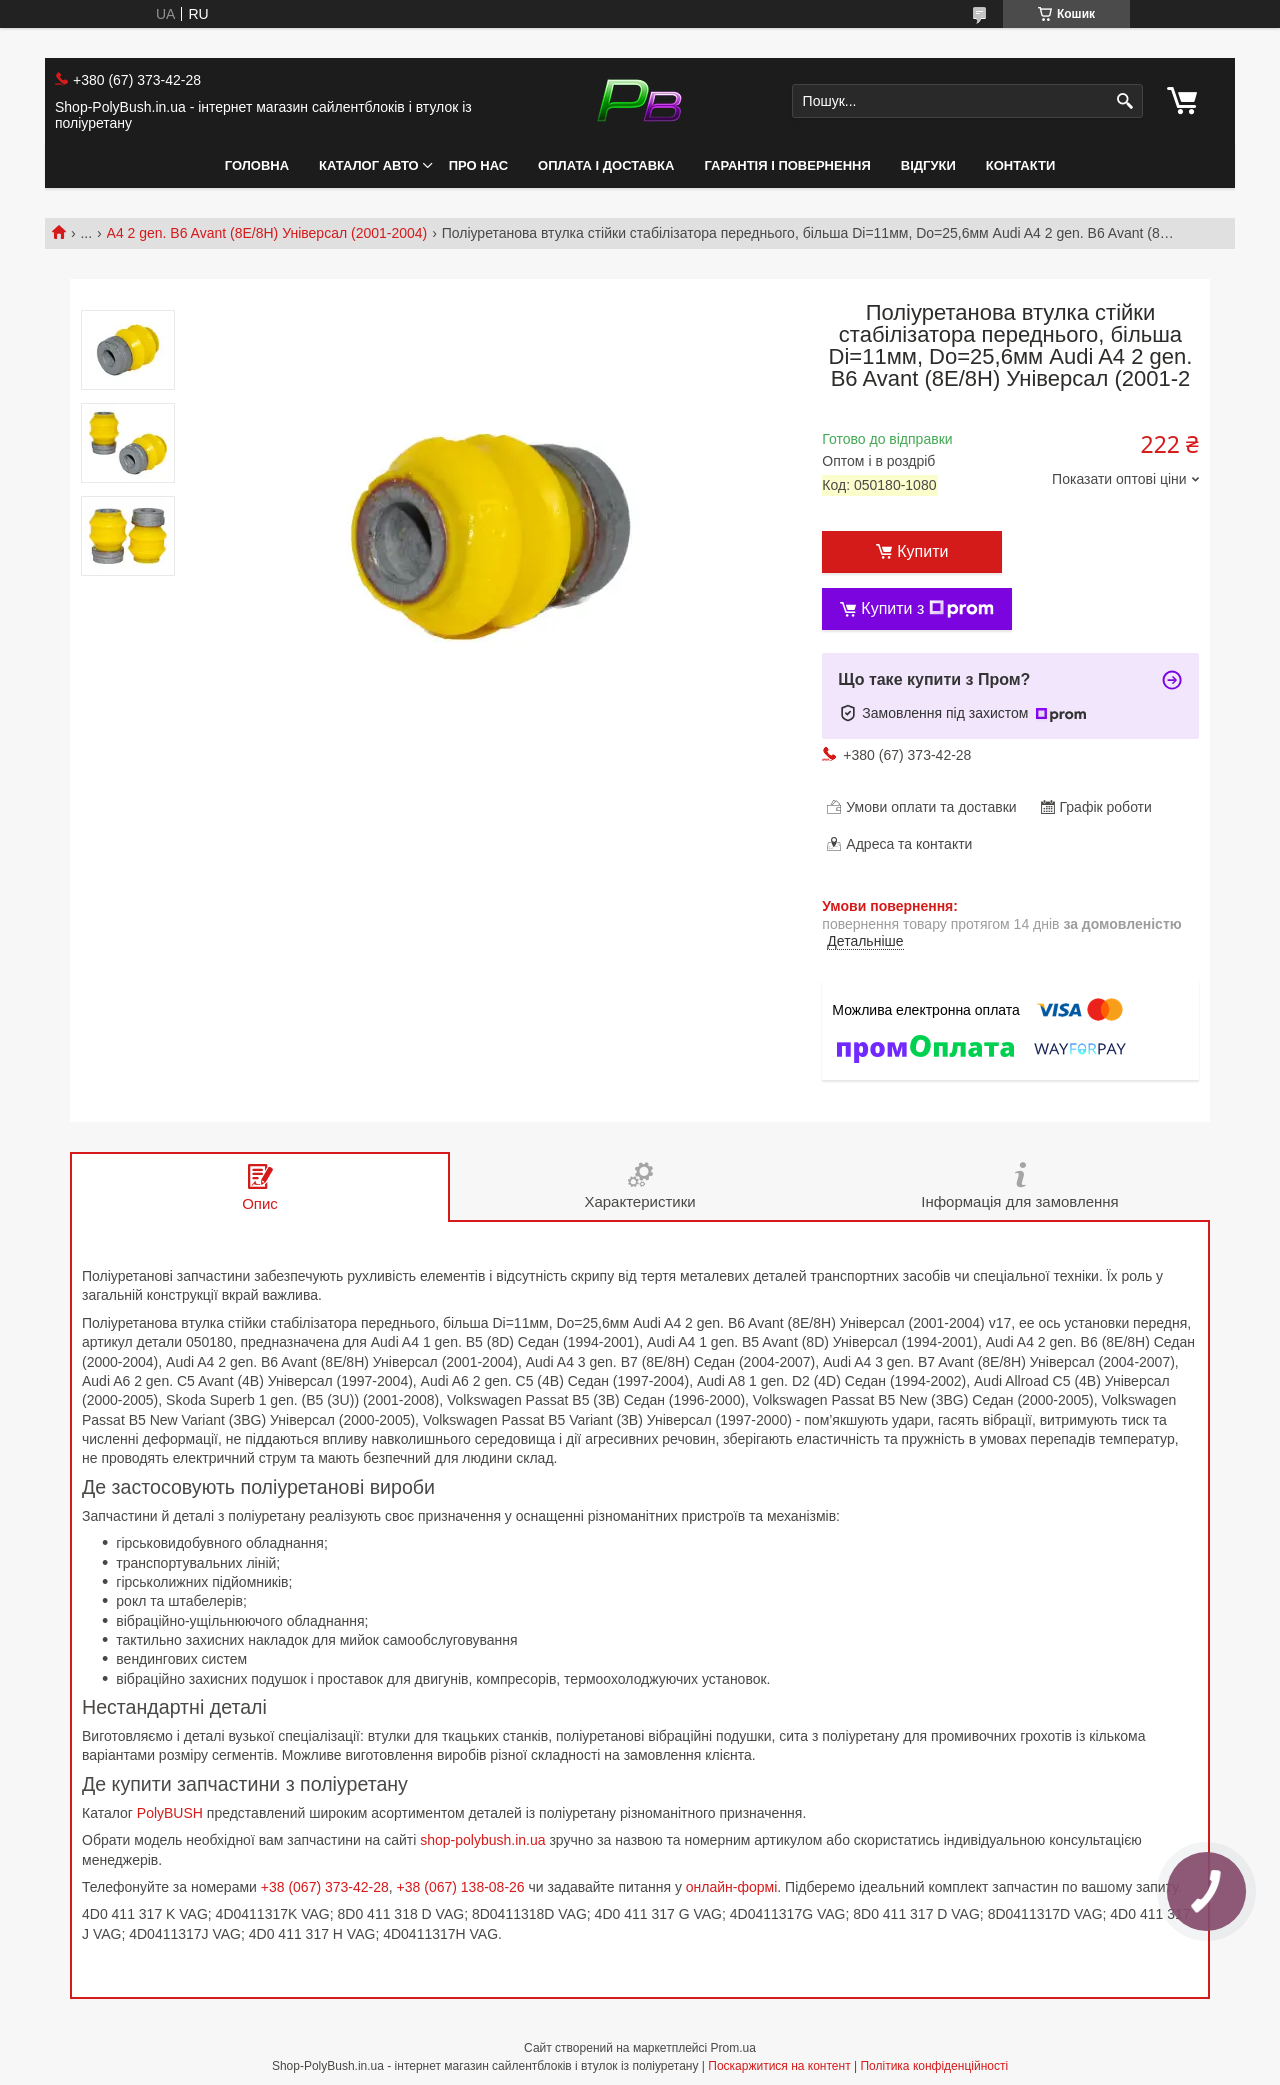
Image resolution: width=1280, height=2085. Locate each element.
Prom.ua (733, 2048)
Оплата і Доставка (606, 165)
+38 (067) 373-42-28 (325, 1887)
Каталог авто (369, 165)
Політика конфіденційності (934, 2066)
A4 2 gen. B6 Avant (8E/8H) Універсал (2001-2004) (267, 233)
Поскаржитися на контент (779, 2066)
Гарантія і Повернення (787, 165)
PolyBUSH (170, 1813)
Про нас (478, 165)
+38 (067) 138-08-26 (461, 1887)
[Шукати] (1125, 101)
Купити (922, 551)
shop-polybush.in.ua (482, 1840)
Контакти (1021, 165)
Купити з (927, 609)
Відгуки (928, 165)
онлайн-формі (732, 1887)
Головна (257, 165)
